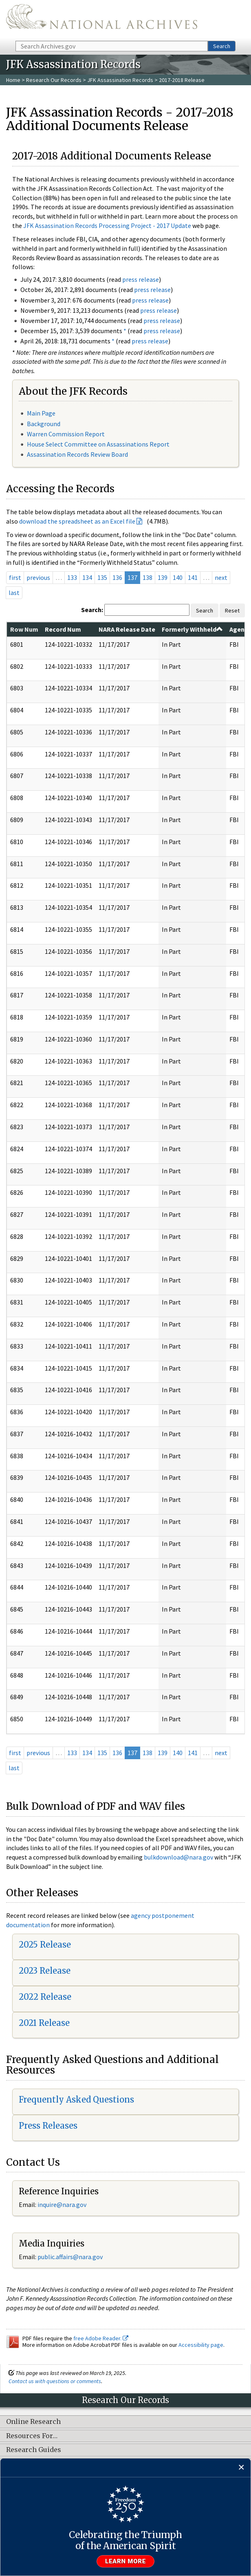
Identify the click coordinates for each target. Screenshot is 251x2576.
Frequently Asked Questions (76, 2099)
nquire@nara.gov (62, 2204)
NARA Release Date (127, 629)
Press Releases (48, 2126)
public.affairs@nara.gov (70, 2257)
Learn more (125, 2561)
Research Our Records (53, 80)
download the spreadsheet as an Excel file (77, 521)
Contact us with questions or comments (55, 2381)
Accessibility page (200, 2344)
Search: (92, 610)
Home (13, 80)
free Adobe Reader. (100, 2338)
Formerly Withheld (192, 629)
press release (140, 279)
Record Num (63, 629)
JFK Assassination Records (120, 80)
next (221, 577)
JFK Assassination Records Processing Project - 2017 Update (107, 225)
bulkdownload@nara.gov (178, 1857)
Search (221, 46)
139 (162, 577)
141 (193, 577)
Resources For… (31, 2436)
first (15, 577)
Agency (240, 629)
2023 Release (44, 1971)
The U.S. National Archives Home (101, 19)
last (14, 592)
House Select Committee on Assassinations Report (98, 444)
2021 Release (44, 2023)
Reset (232, 610)
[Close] (241, 2468)
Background (43, 424)
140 (178, 577)
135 (102, 577)
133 (72, 577)
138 (147, 577)
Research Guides (33, 2450)
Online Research (33, 2422)
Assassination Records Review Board (77, 454)
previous (38, 577)
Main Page (41, 413)
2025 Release (45, 1944)
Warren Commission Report (66, 434)
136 (117, 577)
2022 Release (45, 1997)
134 (87, 577)
